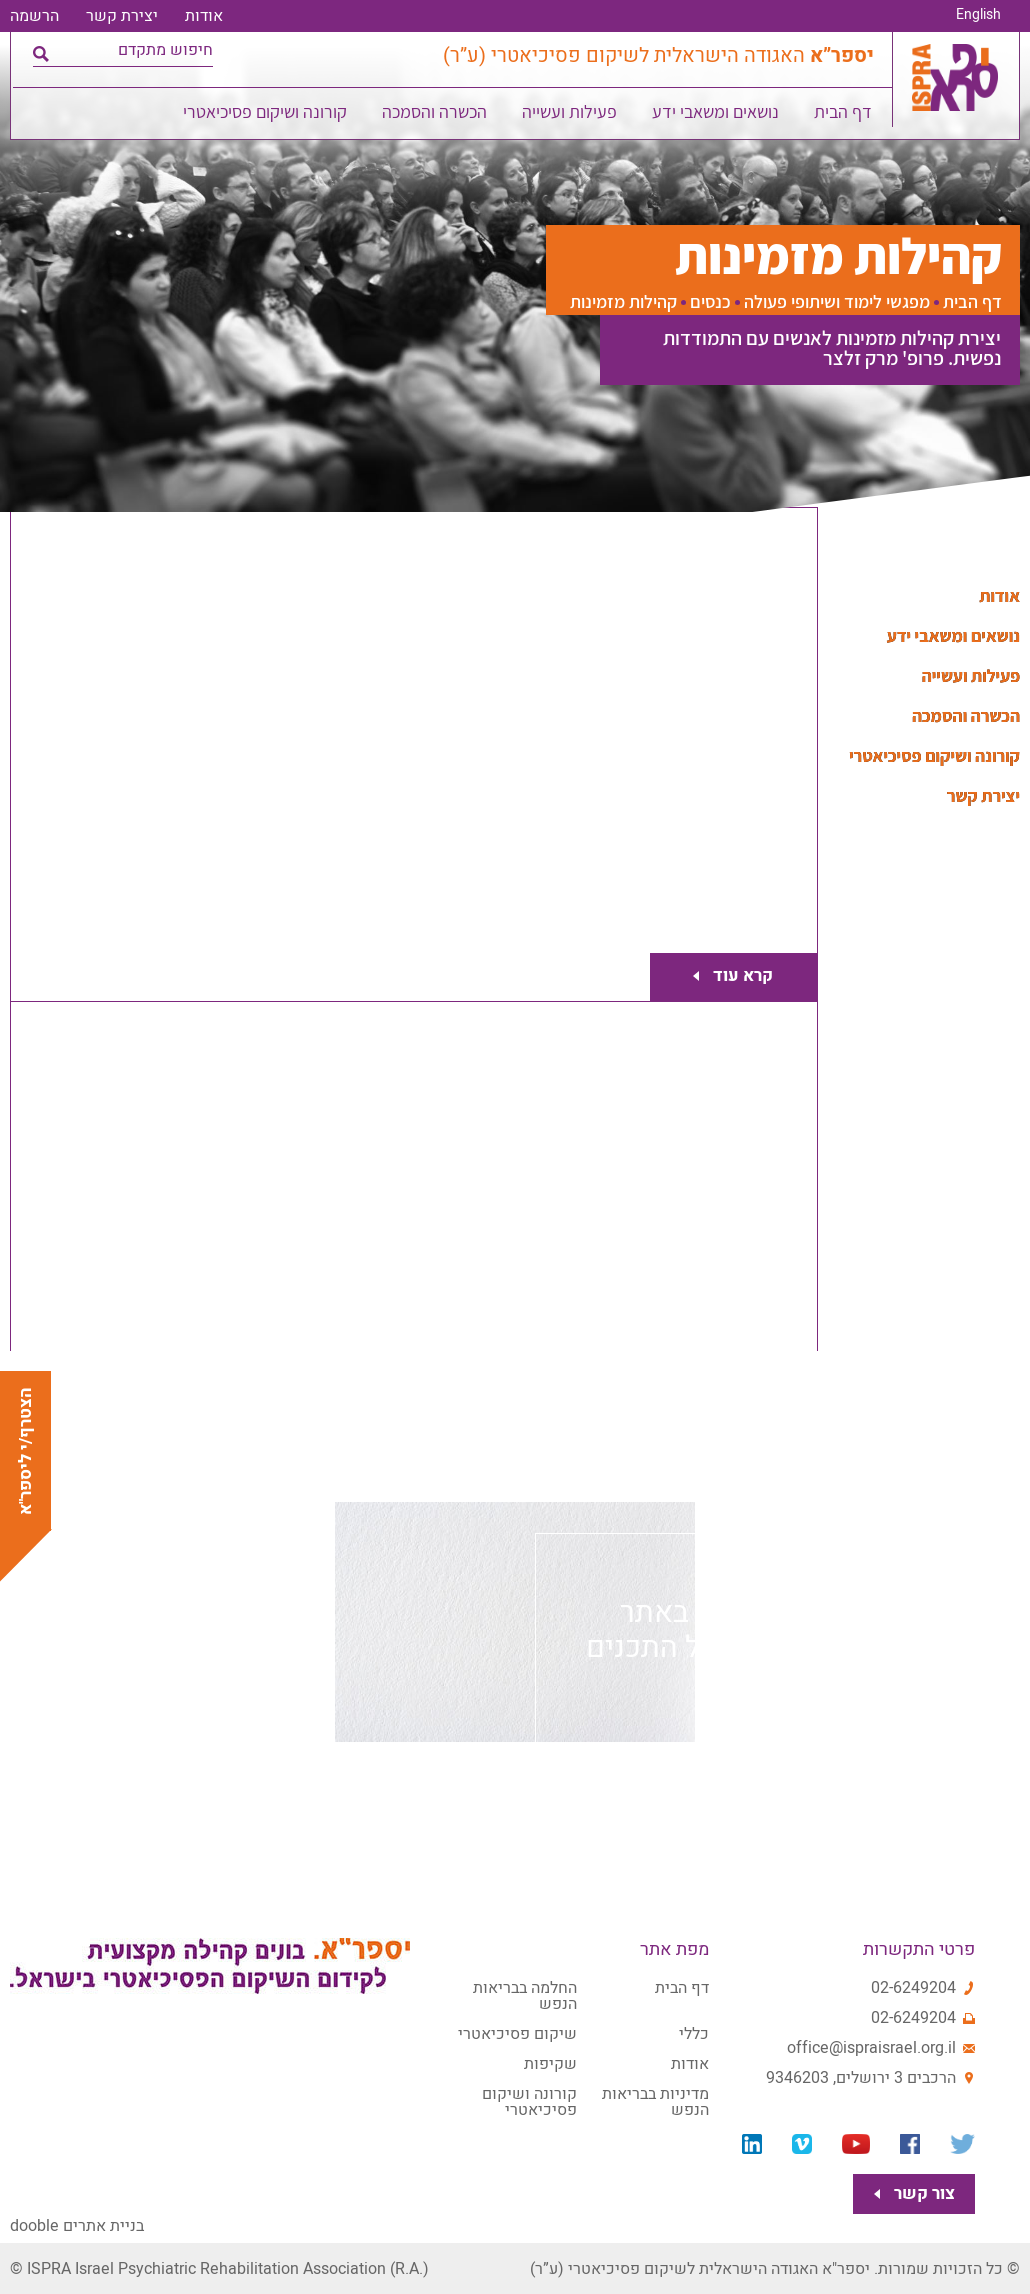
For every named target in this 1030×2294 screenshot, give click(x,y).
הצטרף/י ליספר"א (25, 1451)
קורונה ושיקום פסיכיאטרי (266, 115)
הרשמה (34, 16)
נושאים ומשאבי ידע (716, 115)
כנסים (710, 302)
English (978, 15)
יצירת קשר (122, 16)
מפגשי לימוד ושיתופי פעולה (837, 302)
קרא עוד (739, 976)
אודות (204, 16)
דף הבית (844, 115)
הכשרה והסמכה (435, 115)
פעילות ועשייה (570, 115)
